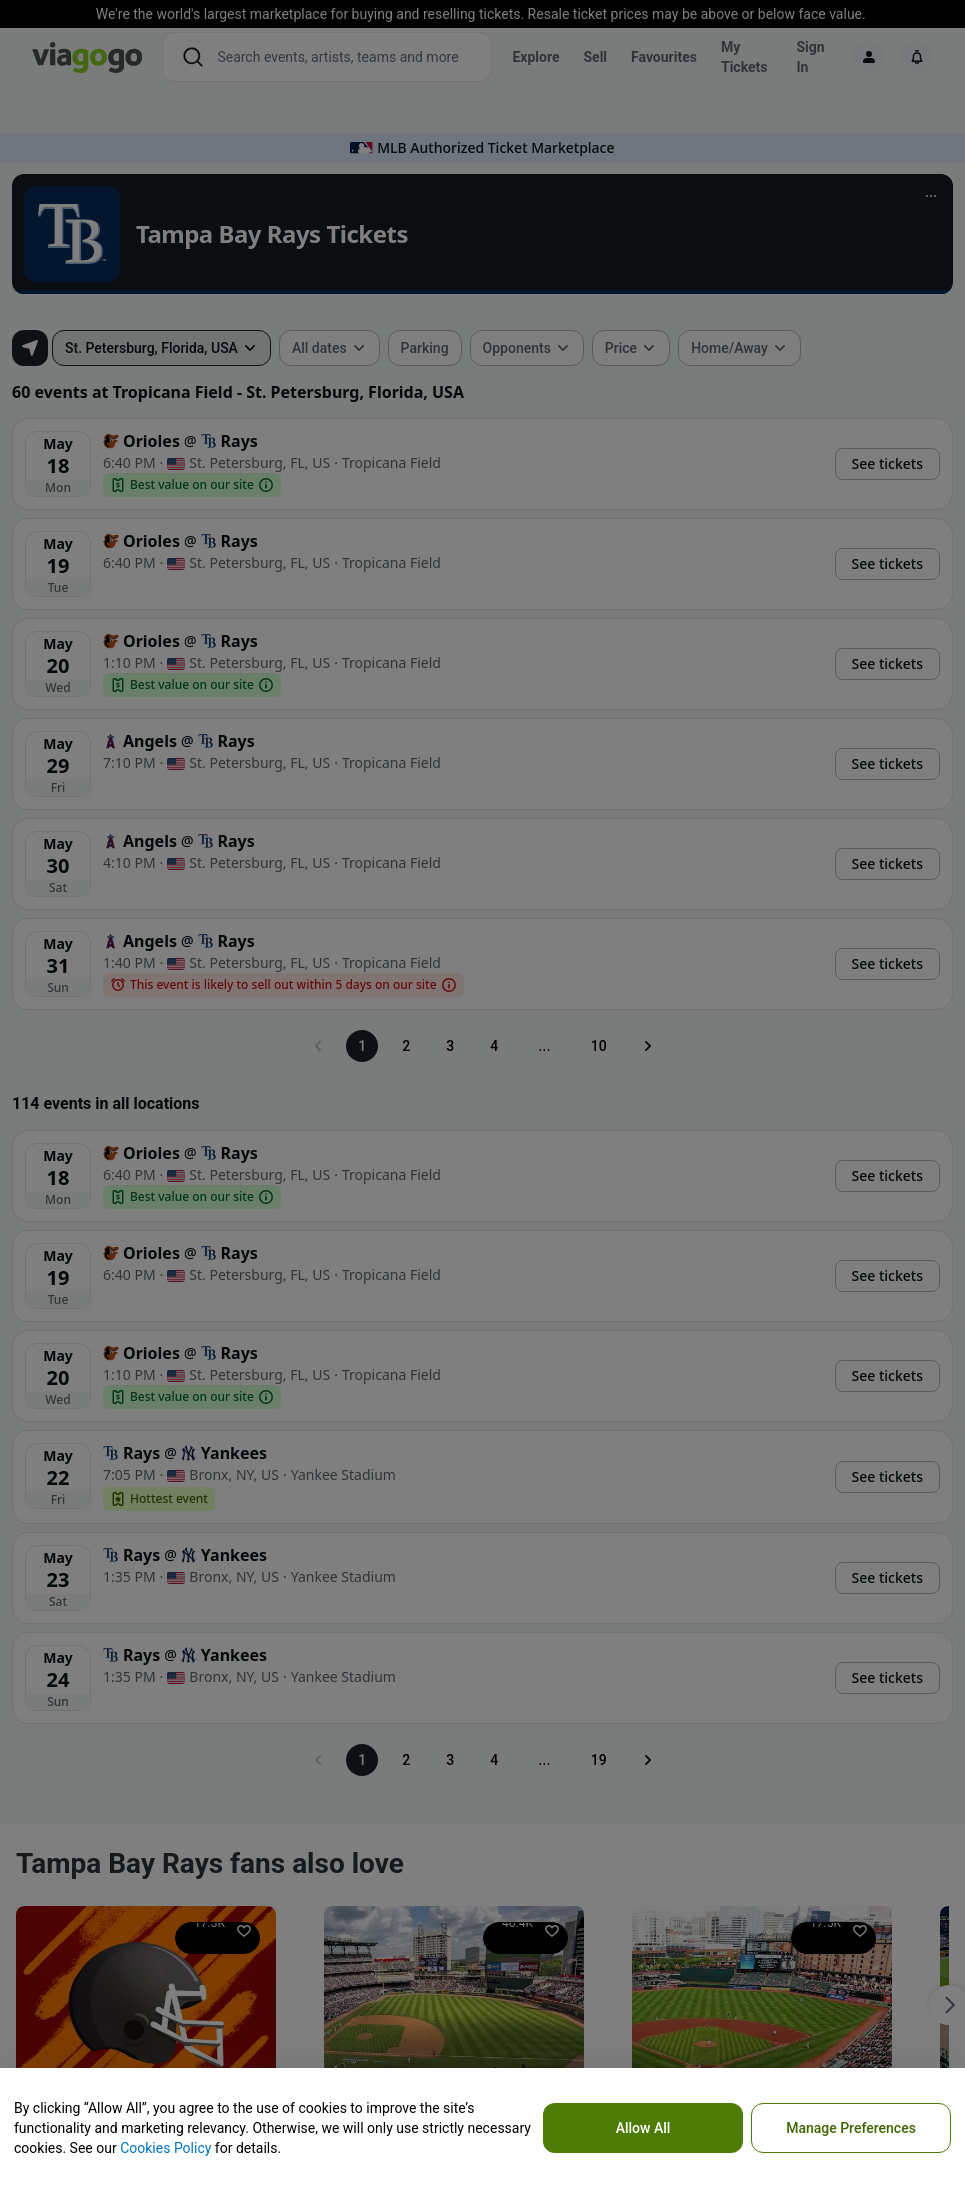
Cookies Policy (165, 2148)
